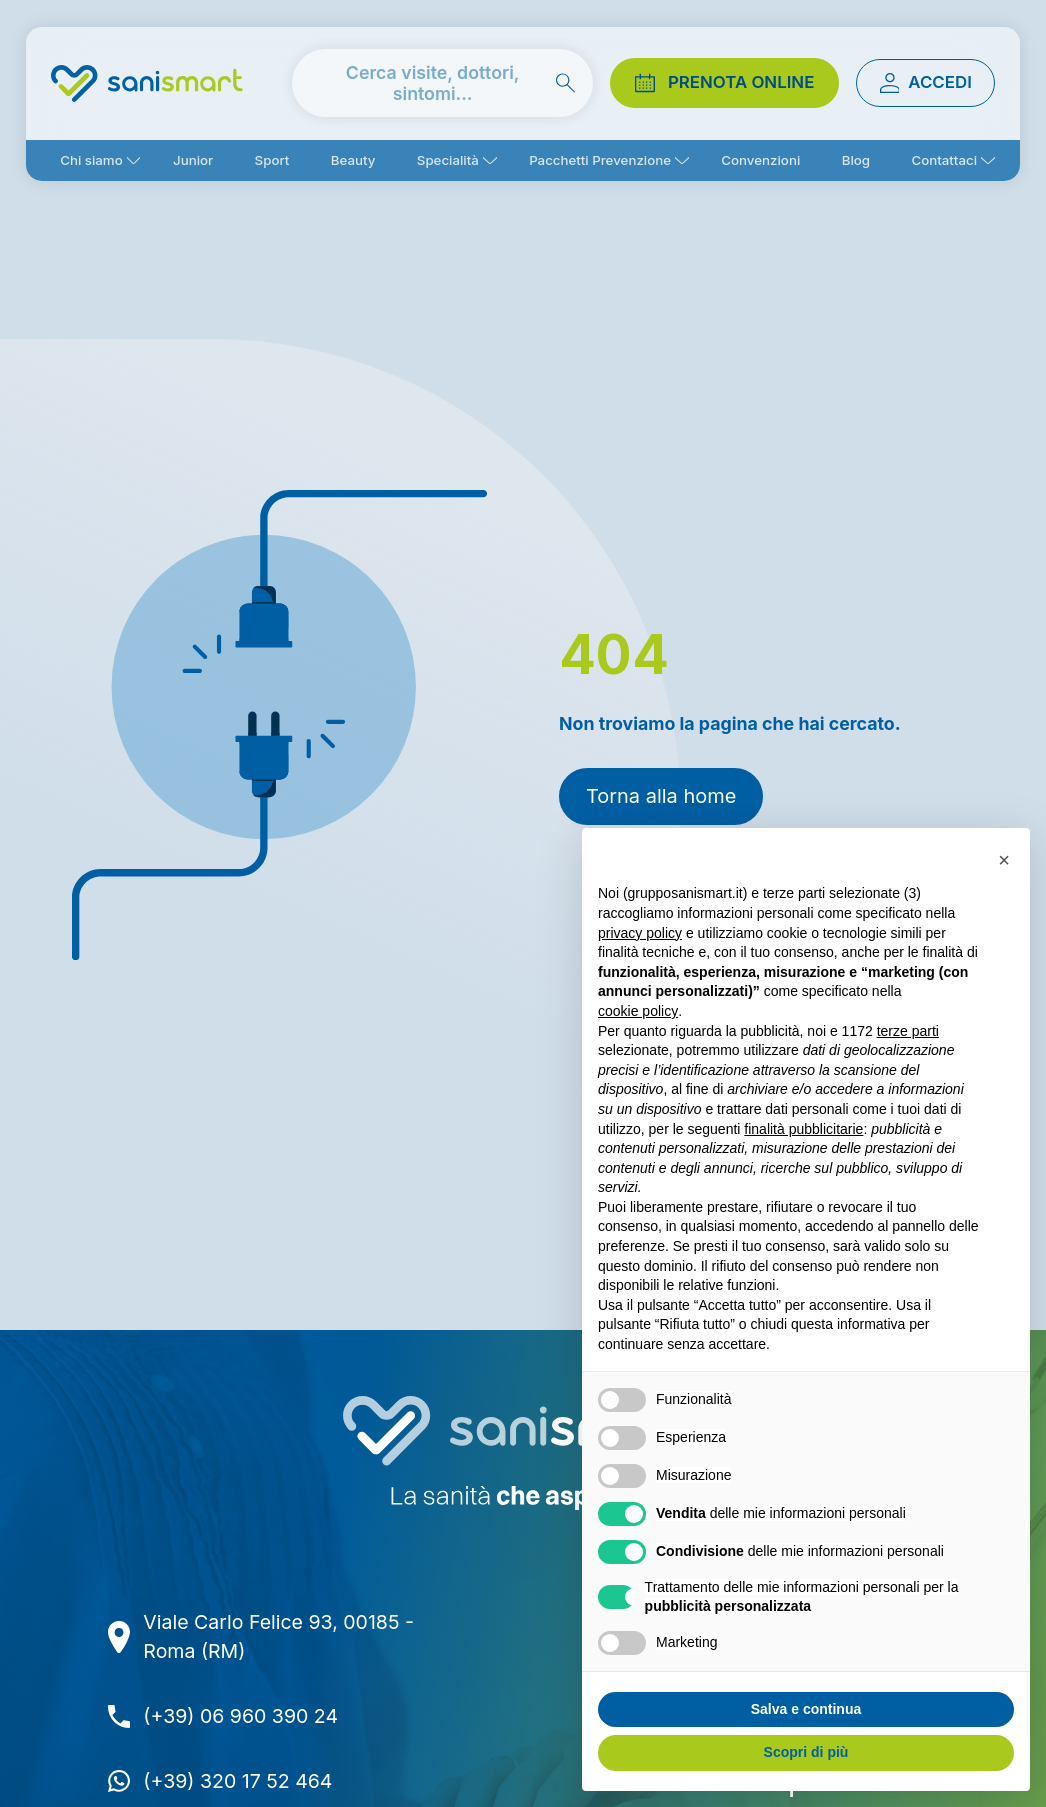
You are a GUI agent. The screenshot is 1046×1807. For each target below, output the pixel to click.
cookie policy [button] (638, 1011)
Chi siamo (91, 160)
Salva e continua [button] (806, 1709)
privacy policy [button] (640, 933)
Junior (193, 160)
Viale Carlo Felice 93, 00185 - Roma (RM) (278, 1636)
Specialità (448, 160)
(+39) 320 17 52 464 (237, 1781)
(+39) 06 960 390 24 (240, 1716)
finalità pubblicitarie (803, 1129)
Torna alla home (661, 796)
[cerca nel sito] (442, 83)
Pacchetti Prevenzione (600, 160)
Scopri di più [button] (806, 1752)
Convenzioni (760, 160)
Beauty (353, 160)
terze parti (908, 1031)
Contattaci (944, 160)
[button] (1004, 860)
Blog (856, 160)
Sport (272, 160)
